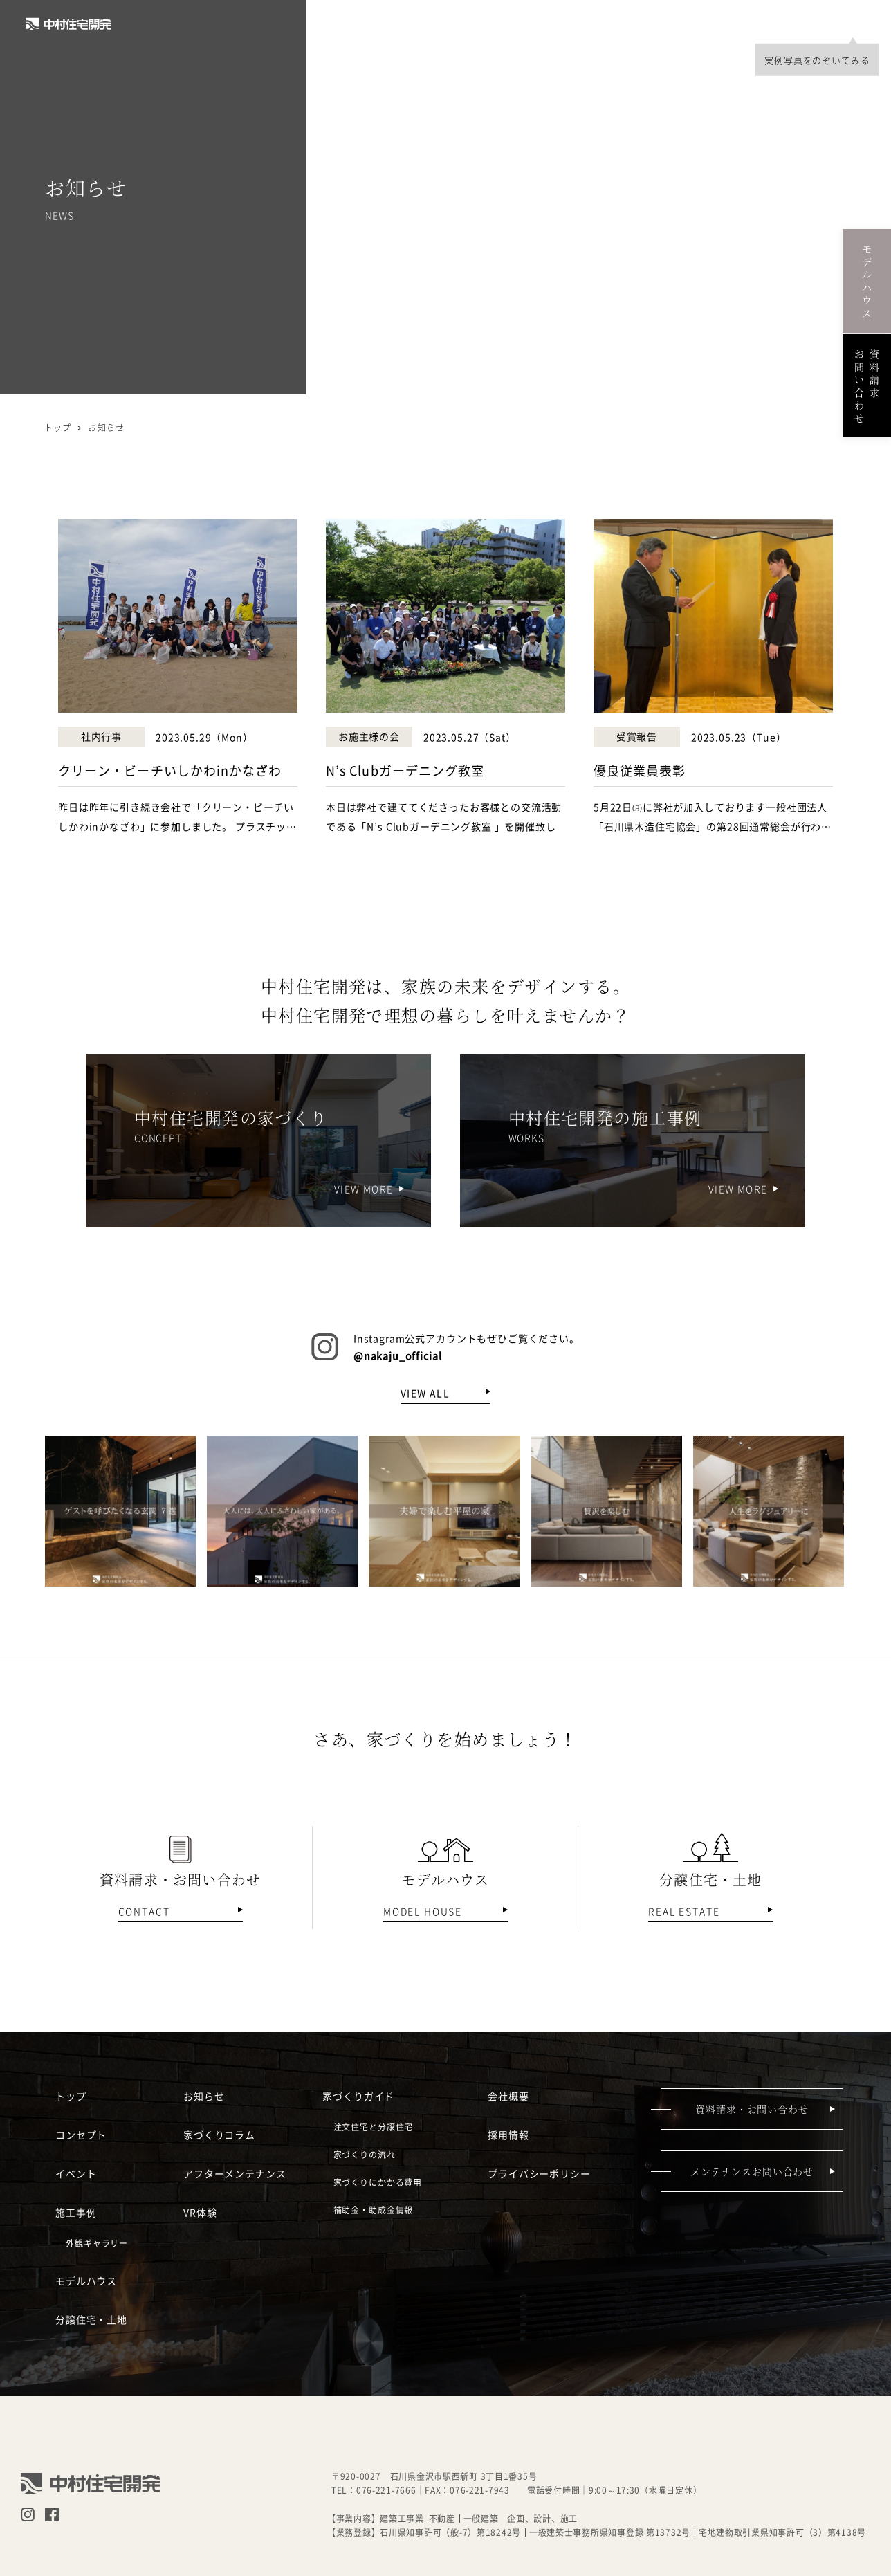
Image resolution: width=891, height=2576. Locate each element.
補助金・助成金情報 (373, 2210)
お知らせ (203, 2095)
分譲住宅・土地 (655, 24)
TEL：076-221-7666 (373, 2490)
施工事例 (488, 24)
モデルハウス (564, 24)
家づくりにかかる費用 (377, 2182)
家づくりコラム (219, 2134)
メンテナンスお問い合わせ (752, 2171)
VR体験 (200, 2211)
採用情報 (735, 24)
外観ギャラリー (97, 2243)
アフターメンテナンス (234, 2173)
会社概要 (801, 24)
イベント (423, 24)
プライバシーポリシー (539, 2173)
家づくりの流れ (364, 2154)
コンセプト (352, 24)
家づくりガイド (358, 2095)
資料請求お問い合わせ (866, 385)
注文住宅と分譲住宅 (373, 2126)
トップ (58, 427)
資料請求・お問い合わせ (751, 2109)
